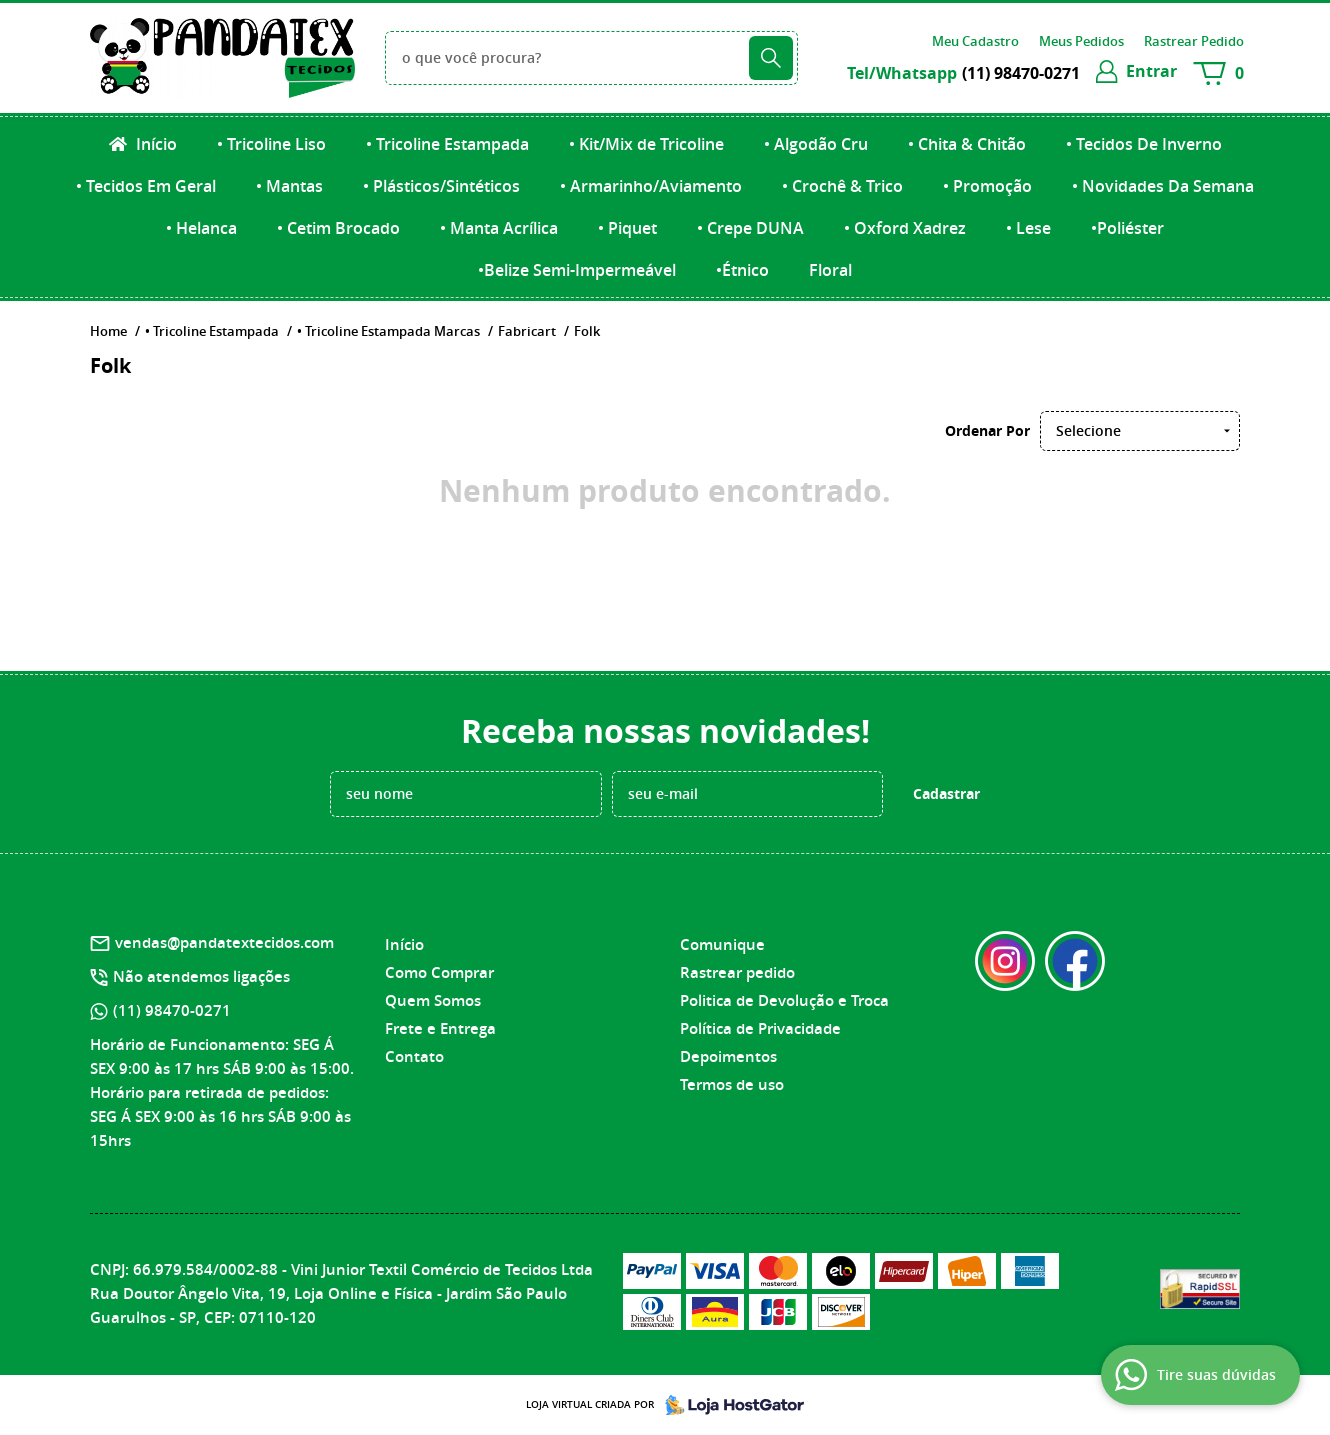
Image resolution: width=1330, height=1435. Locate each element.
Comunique (722, 944)
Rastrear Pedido (1194, 41)
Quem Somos (433, 1000)
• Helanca (201, 228)
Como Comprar (439, 972)
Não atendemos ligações (201, 976)
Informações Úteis (752, 909)
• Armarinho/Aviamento (651, 186)
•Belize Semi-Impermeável (577, 270)
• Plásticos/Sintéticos (441, 186)
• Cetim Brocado (338, 228)
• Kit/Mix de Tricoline (646, 144)
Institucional (436, 909)
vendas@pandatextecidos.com (224, 942)
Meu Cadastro (975, 41)
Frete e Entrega (440, 1028)
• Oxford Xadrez (905, 228)
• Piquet (627, 228)
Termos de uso (732, 1084)
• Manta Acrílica (499, 228)
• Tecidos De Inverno (1144, 144)
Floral (830, 270)
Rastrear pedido (737, 972)
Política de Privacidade (760, 1028)
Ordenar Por (987, 430)
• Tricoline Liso (271, 144)
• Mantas (289, 186)
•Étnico (742, 270)
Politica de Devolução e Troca (784, 1000)
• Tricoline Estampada (447, 144)
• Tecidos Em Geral (146, 186)
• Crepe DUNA (750, 228)
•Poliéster (1127, 228)
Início (154, 144)
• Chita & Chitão (967, 144)
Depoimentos (728, 1056)
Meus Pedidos (1081, 41)
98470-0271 (1021, 73)
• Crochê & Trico (842, 186)
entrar (1151, 71)
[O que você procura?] (771, 58)
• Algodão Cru (816, 144)
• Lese (1028, 228)
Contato (414, 1056)
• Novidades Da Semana (1163, 186)
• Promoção (987, 186)
